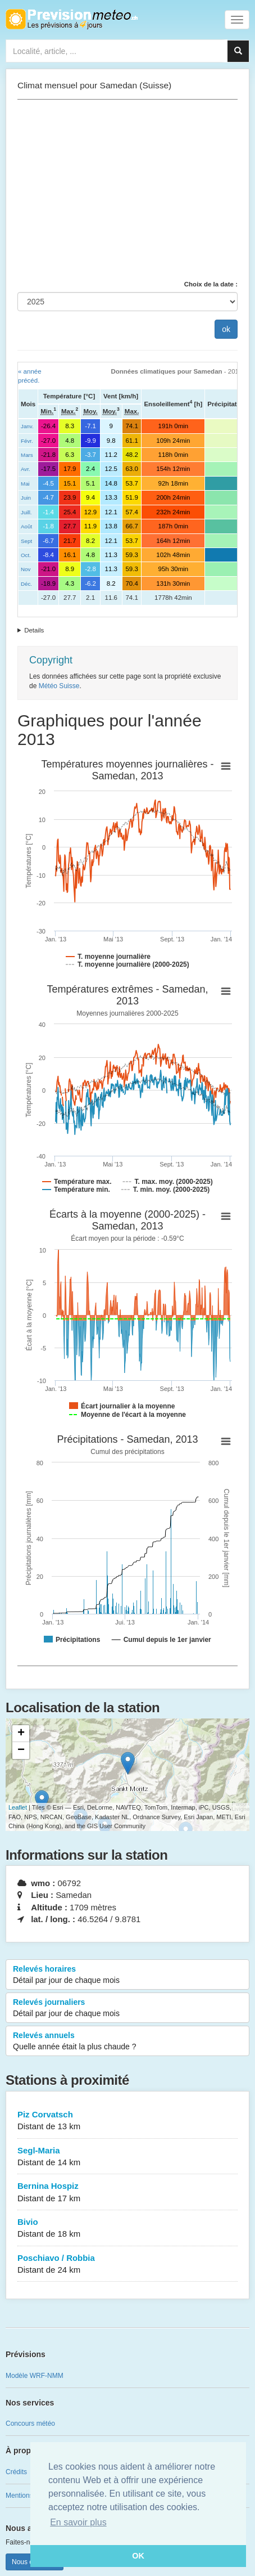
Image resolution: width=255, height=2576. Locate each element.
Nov (25, 569)
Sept (26, 541)
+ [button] (21, 1733)
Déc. (26, 584)
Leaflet (17, 1807)
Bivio (127, 2228)
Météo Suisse (59, 686)
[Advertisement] (127, 189)
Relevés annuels (127, 2041)
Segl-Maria (127, 2157)
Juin (26, 498)
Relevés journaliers (127, 2008)
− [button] (21, 1750)
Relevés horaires (127, 1975)
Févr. (27, 441)
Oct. (26, 555)
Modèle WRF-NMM (34, 2376)
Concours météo (30, 2423)
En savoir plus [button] (78, 2522)
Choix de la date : (211, 284)
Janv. (27, 426)
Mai (25, 484)
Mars (27, 455)
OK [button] (138, 2555)
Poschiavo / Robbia (127, 2264)
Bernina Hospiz (127, 2192)
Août (26, 526)
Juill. (26, 512)
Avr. (25, 469)
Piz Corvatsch (127, 2121)
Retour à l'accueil (72, 19)
